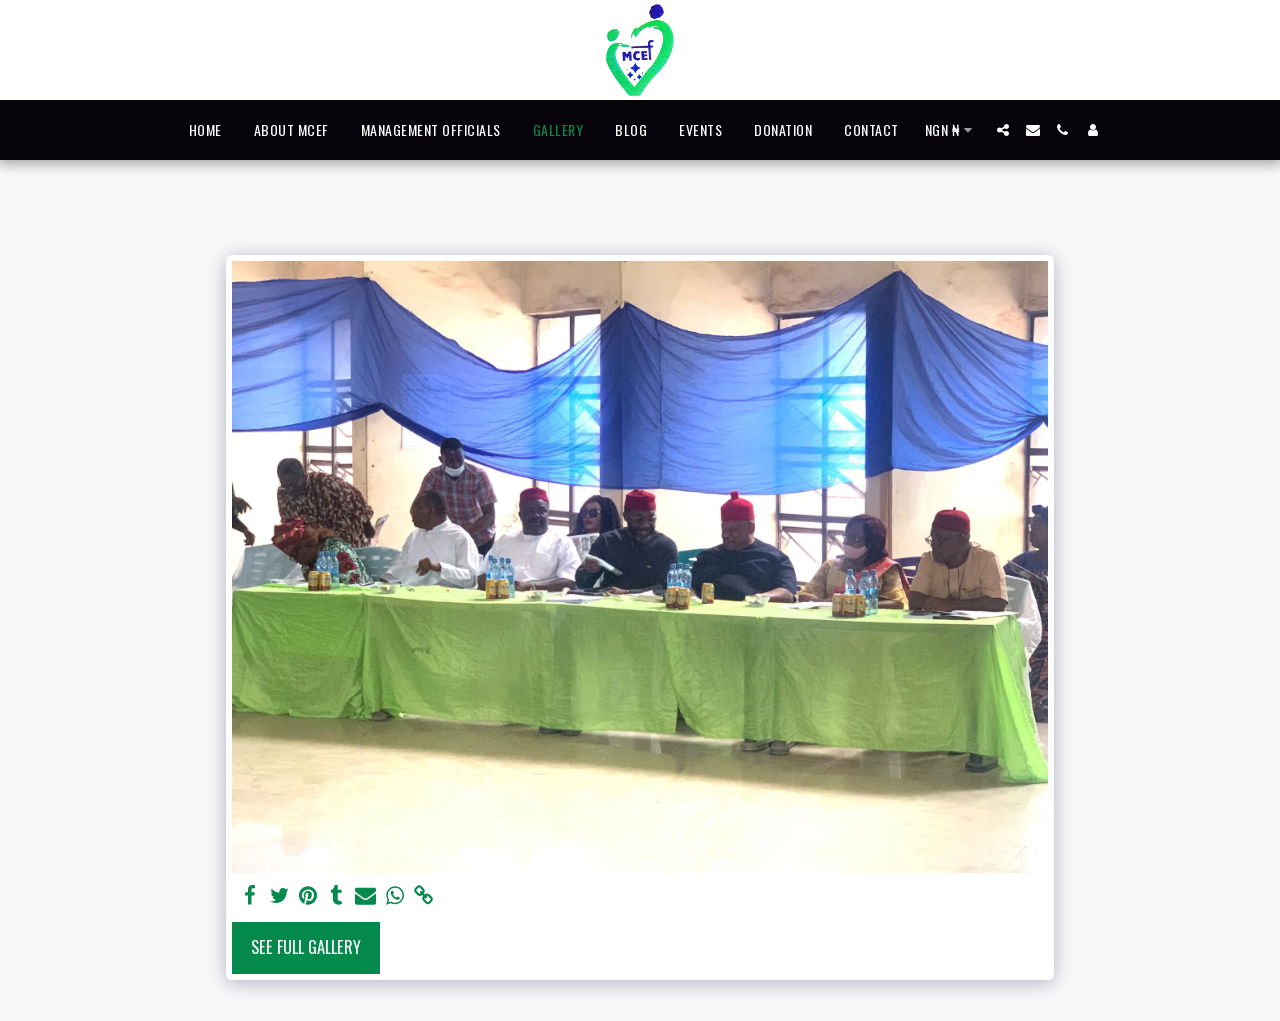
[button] (1003, 130)
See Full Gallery (306, 946)
